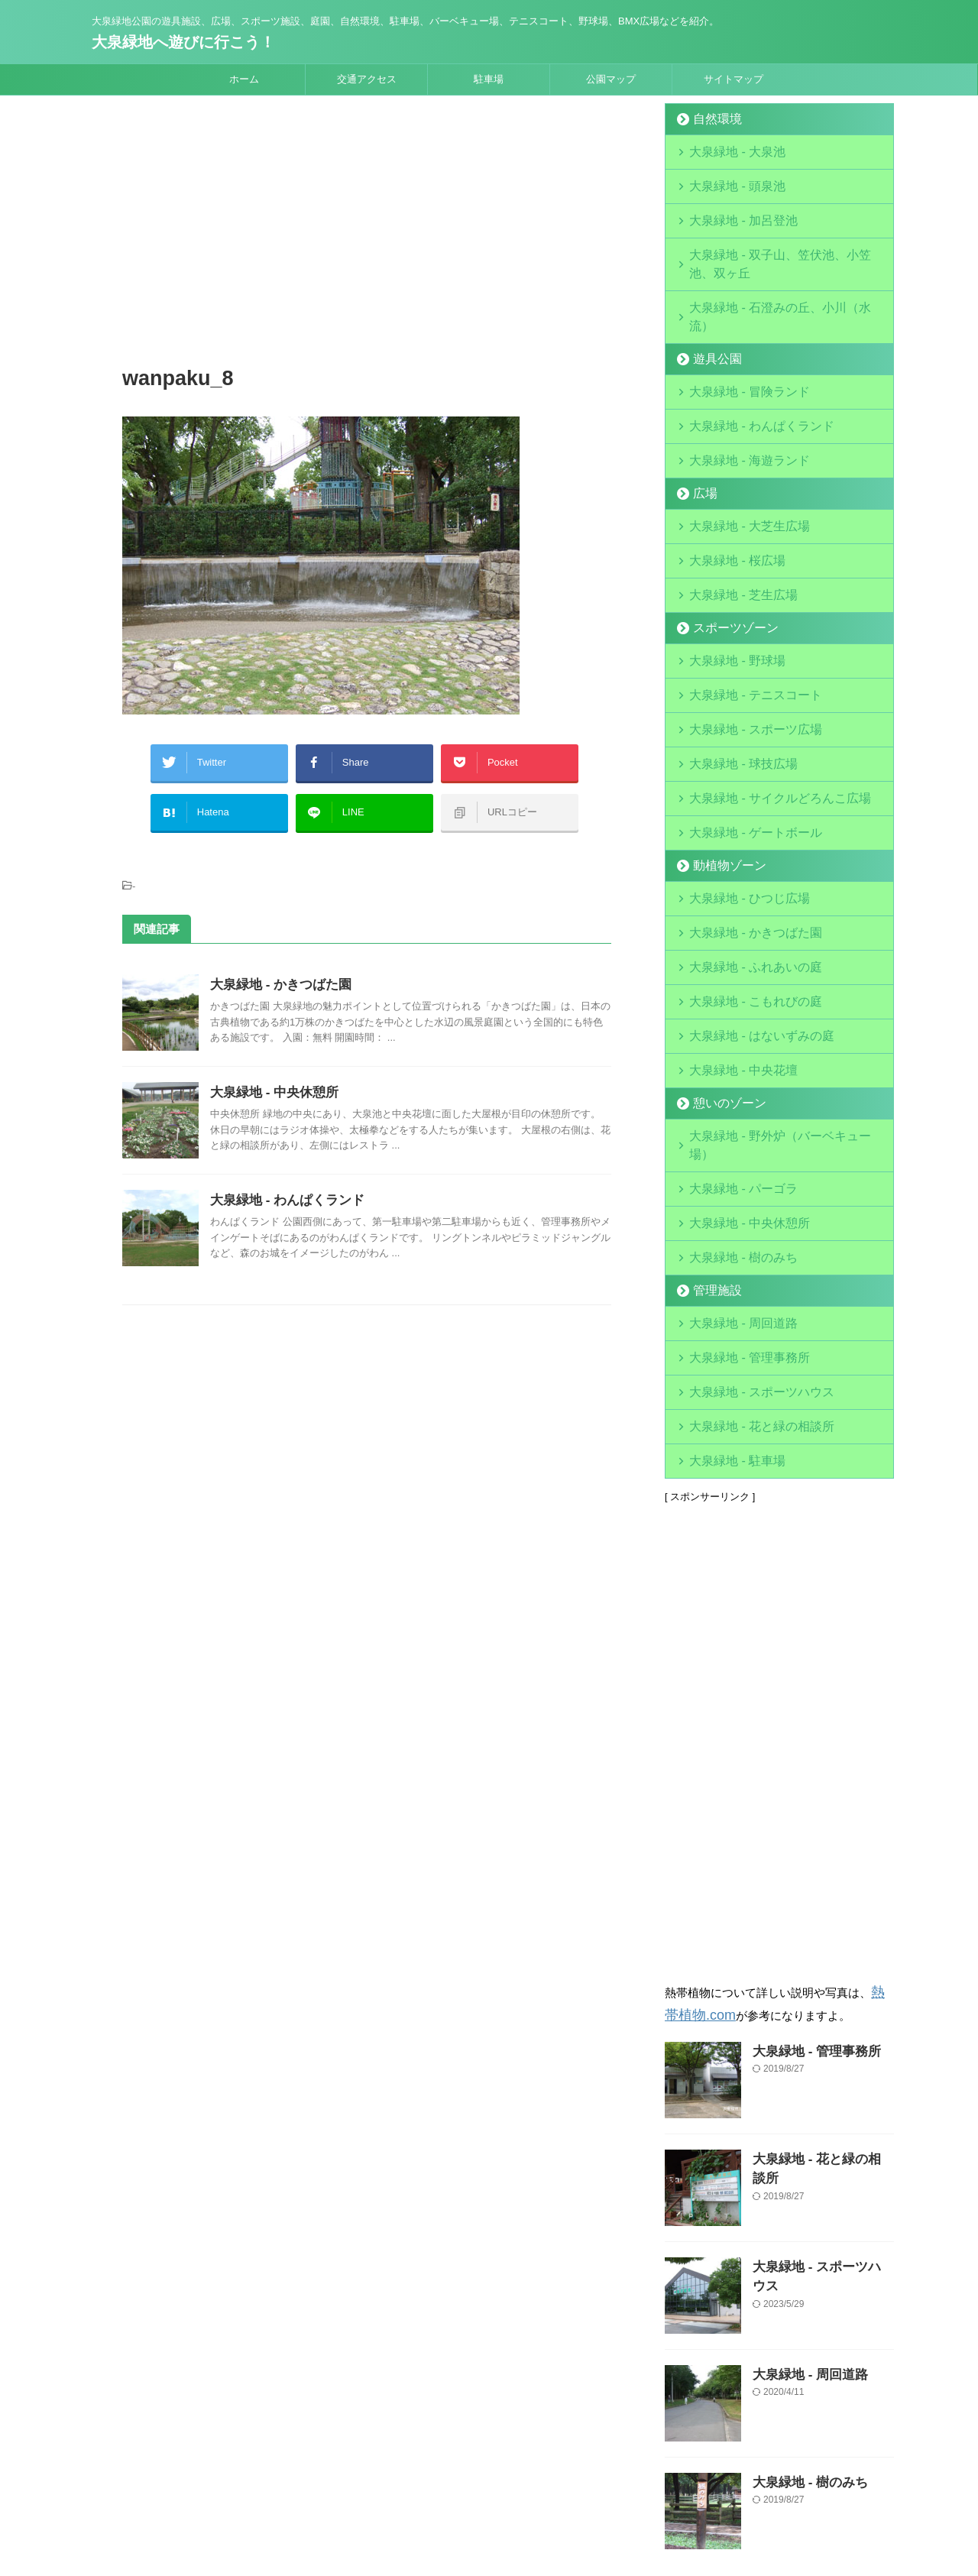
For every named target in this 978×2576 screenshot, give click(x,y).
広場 (701, 432)
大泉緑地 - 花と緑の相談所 (747, 1278)
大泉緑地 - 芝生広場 (732, 526)
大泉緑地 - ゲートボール (742, 745)
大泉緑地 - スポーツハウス (747, 1246)
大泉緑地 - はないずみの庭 (747, 933)
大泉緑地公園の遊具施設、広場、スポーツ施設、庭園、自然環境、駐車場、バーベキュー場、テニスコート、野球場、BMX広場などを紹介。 (489, 2505)
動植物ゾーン (720, 777)
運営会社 (470, 2476)
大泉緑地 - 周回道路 (732, 1184)
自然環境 (710, 119)
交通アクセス (367, 79)
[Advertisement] (366, 233)
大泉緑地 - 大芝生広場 (737, 463)
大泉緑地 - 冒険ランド (737, 338)
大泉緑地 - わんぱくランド (282, 1184)
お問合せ (600, 2476)
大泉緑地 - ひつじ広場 (737, 808)
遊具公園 (710, 307)
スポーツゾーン (725, 557)
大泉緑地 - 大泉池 (727, 150)
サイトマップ (733, 79)
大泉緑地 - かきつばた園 (276, 969)
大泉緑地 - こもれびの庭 (742, 902)
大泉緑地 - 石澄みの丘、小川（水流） (772, 275)
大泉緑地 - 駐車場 (727, 1309)
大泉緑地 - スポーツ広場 (742, 651)
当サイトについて (395, 2476)
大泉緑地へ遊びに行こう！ (183, 42)
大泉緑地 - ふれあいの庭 (742, 870)
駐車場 (489, 79)
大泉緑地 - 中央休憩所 (270, 1077)
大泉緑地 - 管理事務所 (737, 1215)
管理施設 (710, 1152)
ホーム (244, 79)
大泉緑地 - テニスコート (742, 620)
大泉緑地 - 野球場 (727, 589)
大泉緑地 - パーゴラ (732, 1058)
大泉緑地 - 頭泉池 (727, 181)
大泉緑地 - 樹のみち (732, 1121)
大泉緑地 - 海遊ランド (737, 401)
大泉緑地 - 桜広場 (727, 495)
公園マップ (611, 79)
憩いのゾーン (720, 996)
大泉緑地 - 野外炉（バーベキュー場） (772, 1027)
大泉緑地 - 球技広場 (732, 683)
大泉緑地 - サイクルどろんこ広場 (762, 714)
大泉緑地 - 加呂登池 (747, 213)
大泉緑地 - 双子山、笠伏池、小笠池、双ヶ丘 (787, 244)
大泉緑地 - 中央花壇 (732, 964)
